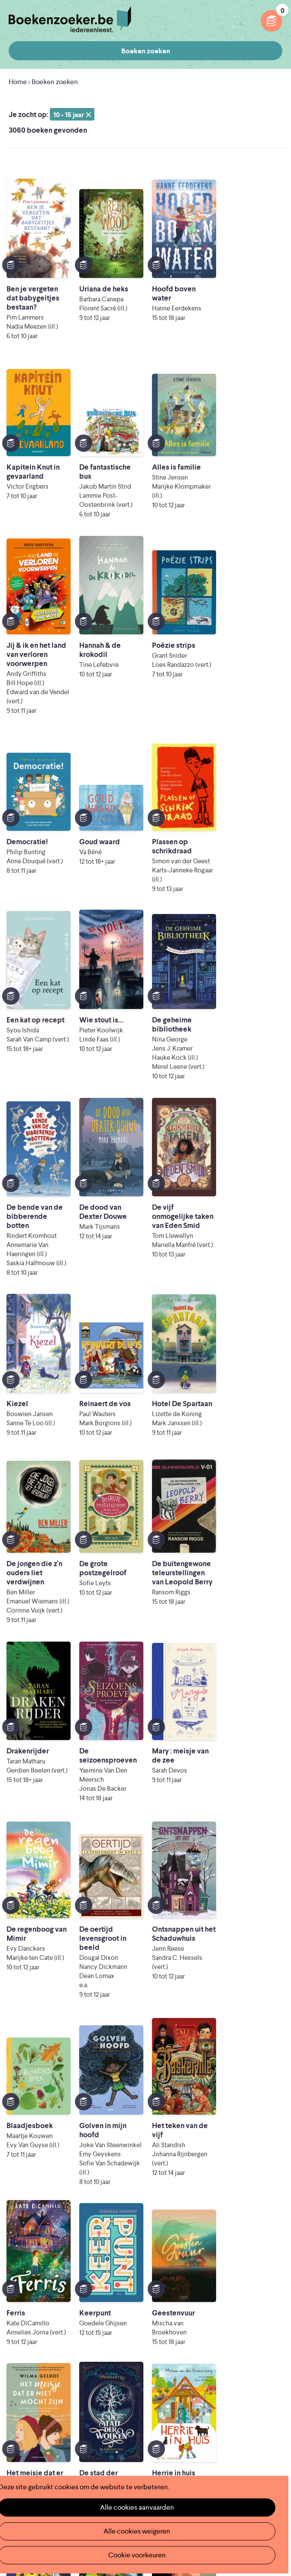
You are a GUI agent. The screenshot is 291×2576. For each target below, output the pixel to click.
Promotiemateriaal (37, 2367)
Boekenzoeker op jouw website (199, 2326)
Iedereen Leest (134, 2455)
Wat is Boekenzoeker (42, 2312)
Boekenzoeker (70, 20)
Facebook (262, 2444)
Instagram (274, 2444)
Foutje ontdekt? (174, 2312)
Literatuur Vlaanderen (57, 2467)
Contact (162, 2367)
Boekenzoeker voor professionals (202, 2339)
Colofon (162, 2353)
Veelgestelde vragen (40, 2381)
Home (18, 81)
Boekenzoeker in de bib (46, 2339)
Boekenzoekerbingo (41, 2353)
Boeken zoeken (145, 51)
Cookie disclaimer (254, 2417)
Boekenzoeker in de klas (47, 2326)
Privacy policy (261, 2406)
